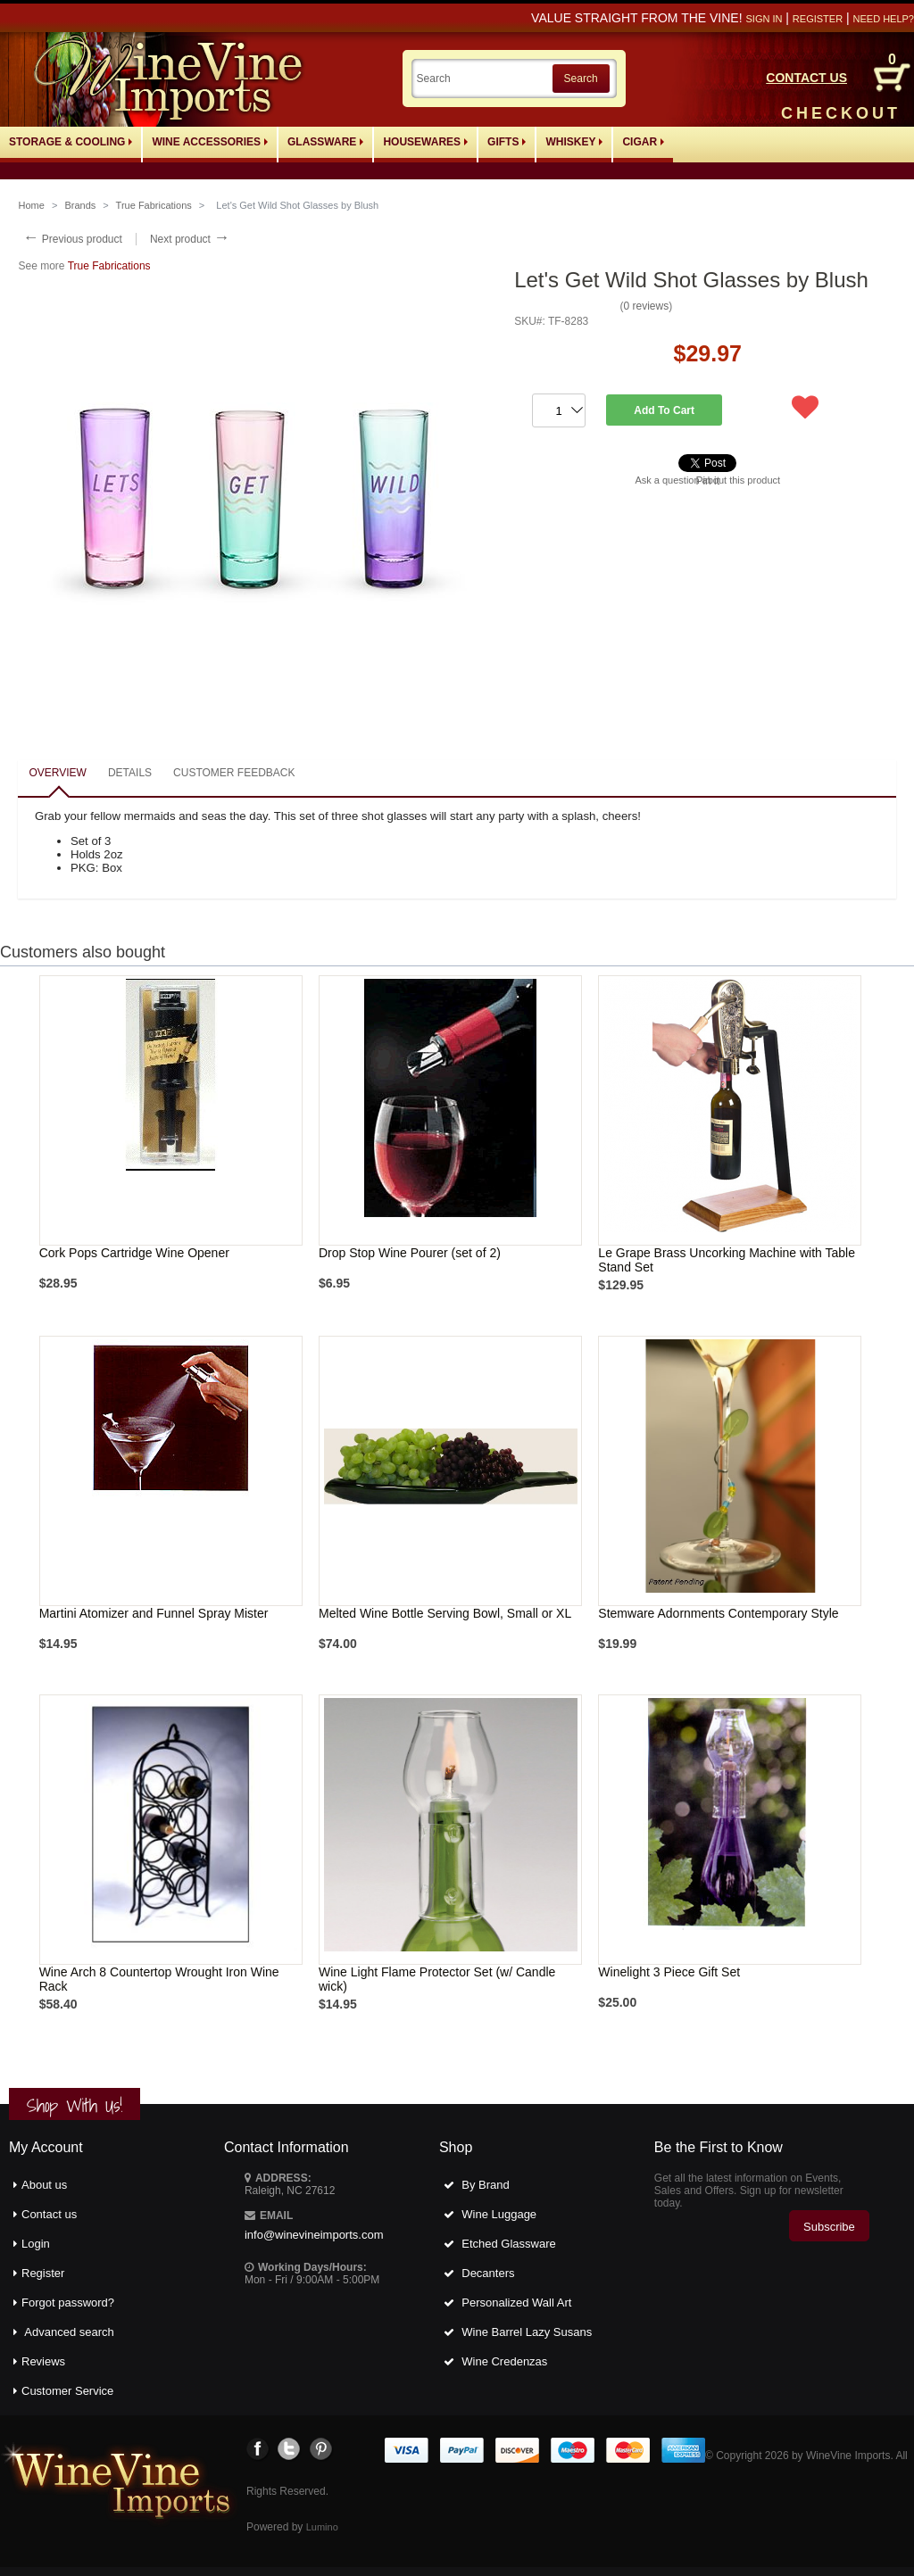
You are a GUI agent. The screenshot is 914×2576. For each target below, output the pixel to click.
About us (44, 2184)
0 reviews (646, 306)
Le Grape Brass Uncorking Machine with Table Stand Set (726, 1260)
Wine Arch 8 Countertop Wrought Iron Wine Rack (159, 1979)
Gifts (506, 142)
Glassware (325, 142)
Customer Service (67, 2391)
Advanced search (68, 2332)
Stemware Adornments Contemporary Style (718, 1613)
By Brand (485, 2184)
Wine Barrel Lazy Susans (526, 2332)
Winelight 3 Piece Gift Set (669, 1972)
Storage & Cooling (70, 142)
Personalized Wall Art (516, 2302)
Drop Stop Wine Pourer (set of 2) (410, 1253)
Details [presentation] (130, 772)
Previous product (71, 239)
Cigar (643, 142)
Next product (189, 239)
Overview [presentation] (57, 772)
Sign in (763, 18)
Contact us (49, 2214)
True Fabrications (154, 205)
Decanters (487, 2273)
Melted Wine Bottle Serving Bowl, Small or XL (445, 1613)
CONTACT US (806, 77)
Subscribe (829, 2226)
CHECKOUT (841, 113)
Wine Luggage (498, 2214)
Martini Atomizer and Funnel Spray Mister (154, 1613)
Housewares (425, 142)
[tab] (57, 774)
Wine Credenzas (504, 2361)
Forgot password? (67, 2302)
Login (35, 2243)
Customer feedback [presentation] (234, 772)
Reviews (43, 2361)
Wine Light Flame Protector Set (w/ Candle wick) (437, 1979)
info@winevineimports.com (314, 2234)
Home (31, 205)
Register (818, 18)
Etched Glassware (508, 2243)
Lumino (322, 2527)
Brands (80, 205)
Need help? (883, 18)
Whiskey (573, 142)
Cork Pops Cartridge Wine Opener (134, 1253)
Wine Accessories (210, 142)
